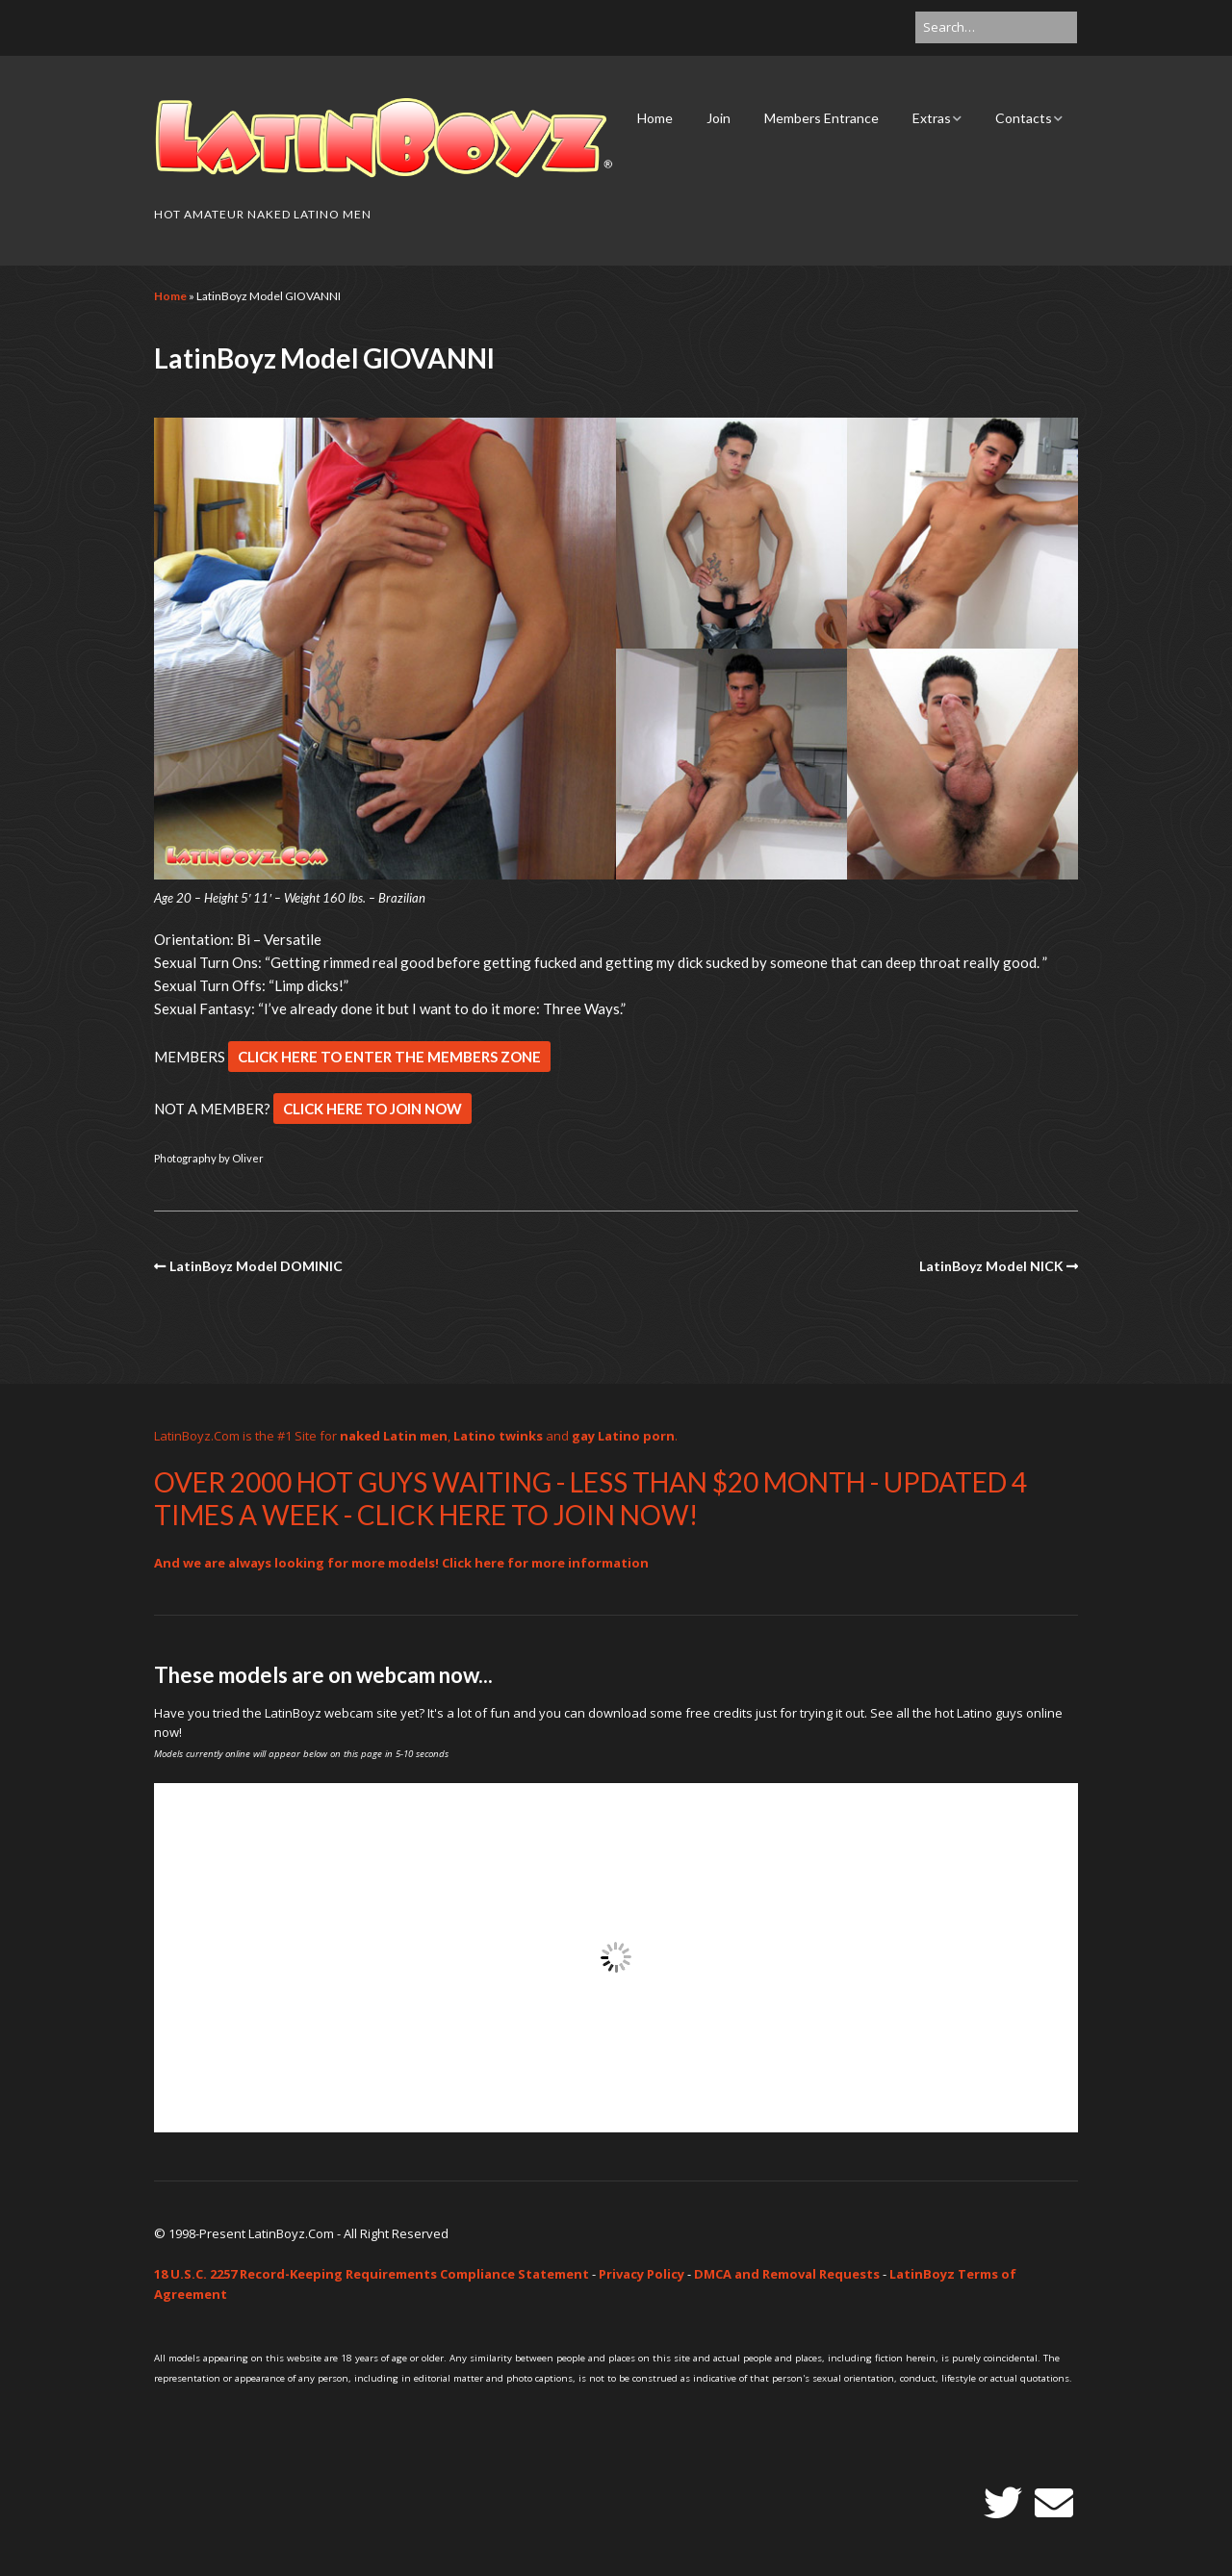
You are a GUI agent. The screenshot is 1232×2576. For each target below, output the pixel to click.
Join (718, 118)
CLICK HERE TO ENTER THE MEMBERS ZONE (389, 1056)
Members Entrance (821, 118)
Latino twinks (498, 1435)
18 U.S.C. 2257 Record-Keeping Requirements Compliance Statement (371, 2274)
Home (655, 118)
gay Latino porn (623, 1435)
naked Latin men (394, 1435)
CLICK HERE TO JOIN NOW (372, 1108)
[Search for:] (996, 27)
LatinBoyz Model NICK (991, 1266)
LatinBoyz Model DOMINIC (256, 1266)
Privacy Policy (641, 2274)
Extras (931, 118)
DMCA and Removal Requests (787, 2274)
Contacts (1023, 118)
